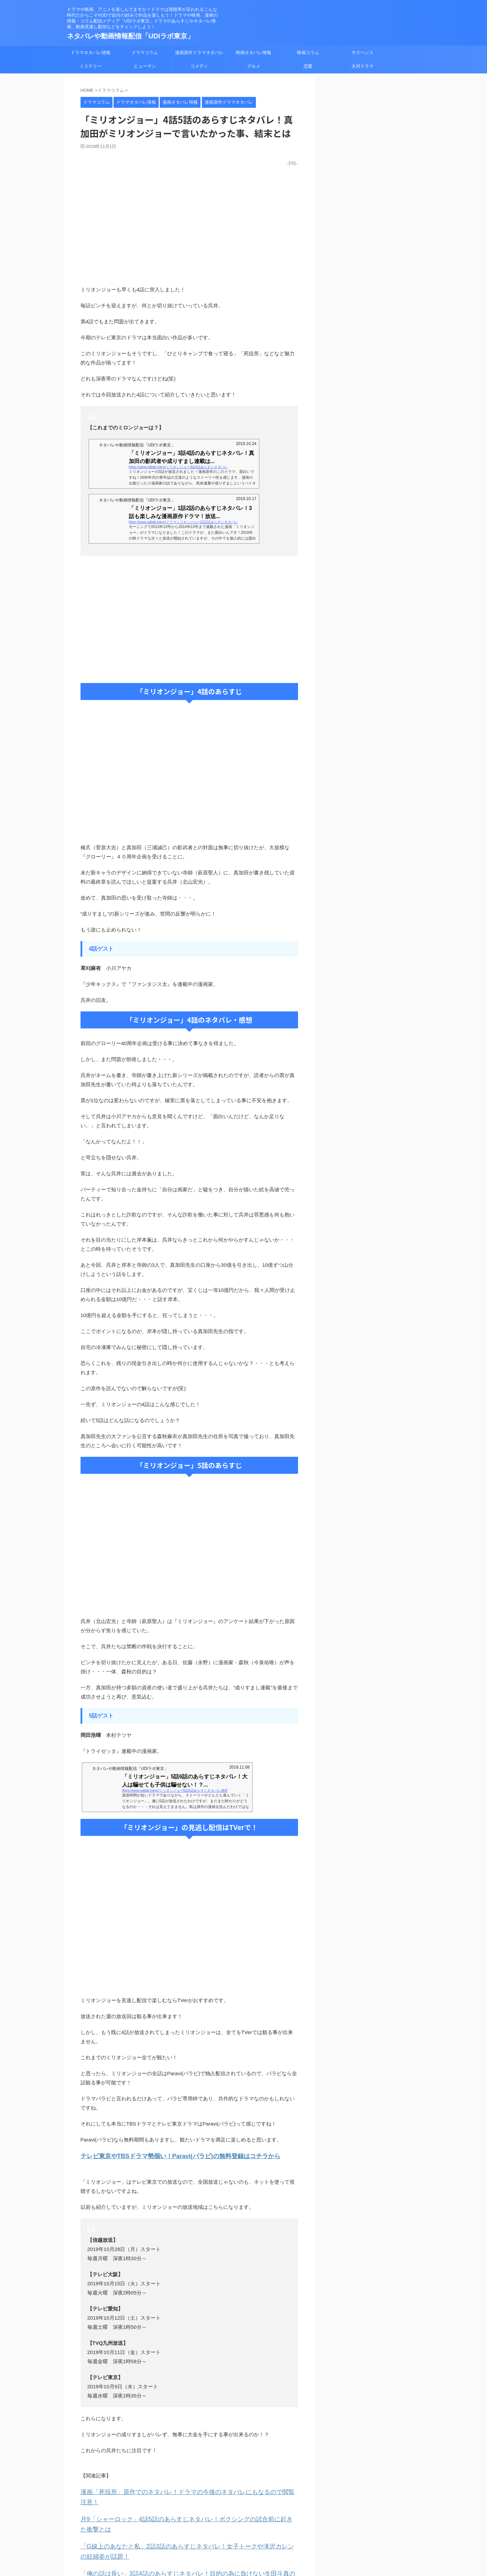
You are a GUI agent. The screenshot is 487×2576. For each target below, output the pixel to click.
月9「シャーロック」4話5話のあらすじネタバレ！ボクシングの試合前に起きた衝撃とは (182, 2506)
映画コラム (308, 52)
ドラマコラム (145, 52)
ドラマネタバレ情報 (90, 52)
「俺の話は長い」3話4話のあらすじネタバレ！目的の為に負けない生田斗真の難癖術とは (183, 2548)
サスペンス (362, 52)
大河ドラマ (362, 66)
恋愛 (307, 66)
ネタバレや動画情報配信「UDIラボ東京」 (130, 36)
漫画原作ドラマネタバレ (199, 52)
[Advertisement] (189, 619)
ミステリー (91, 66)
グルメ (253, 66)
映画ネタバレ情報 (253, 52)
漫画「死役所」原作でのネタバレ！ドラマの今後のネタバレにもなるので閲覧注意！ (177, 2490)
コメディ (199, 66)
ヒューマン (145, 66)
